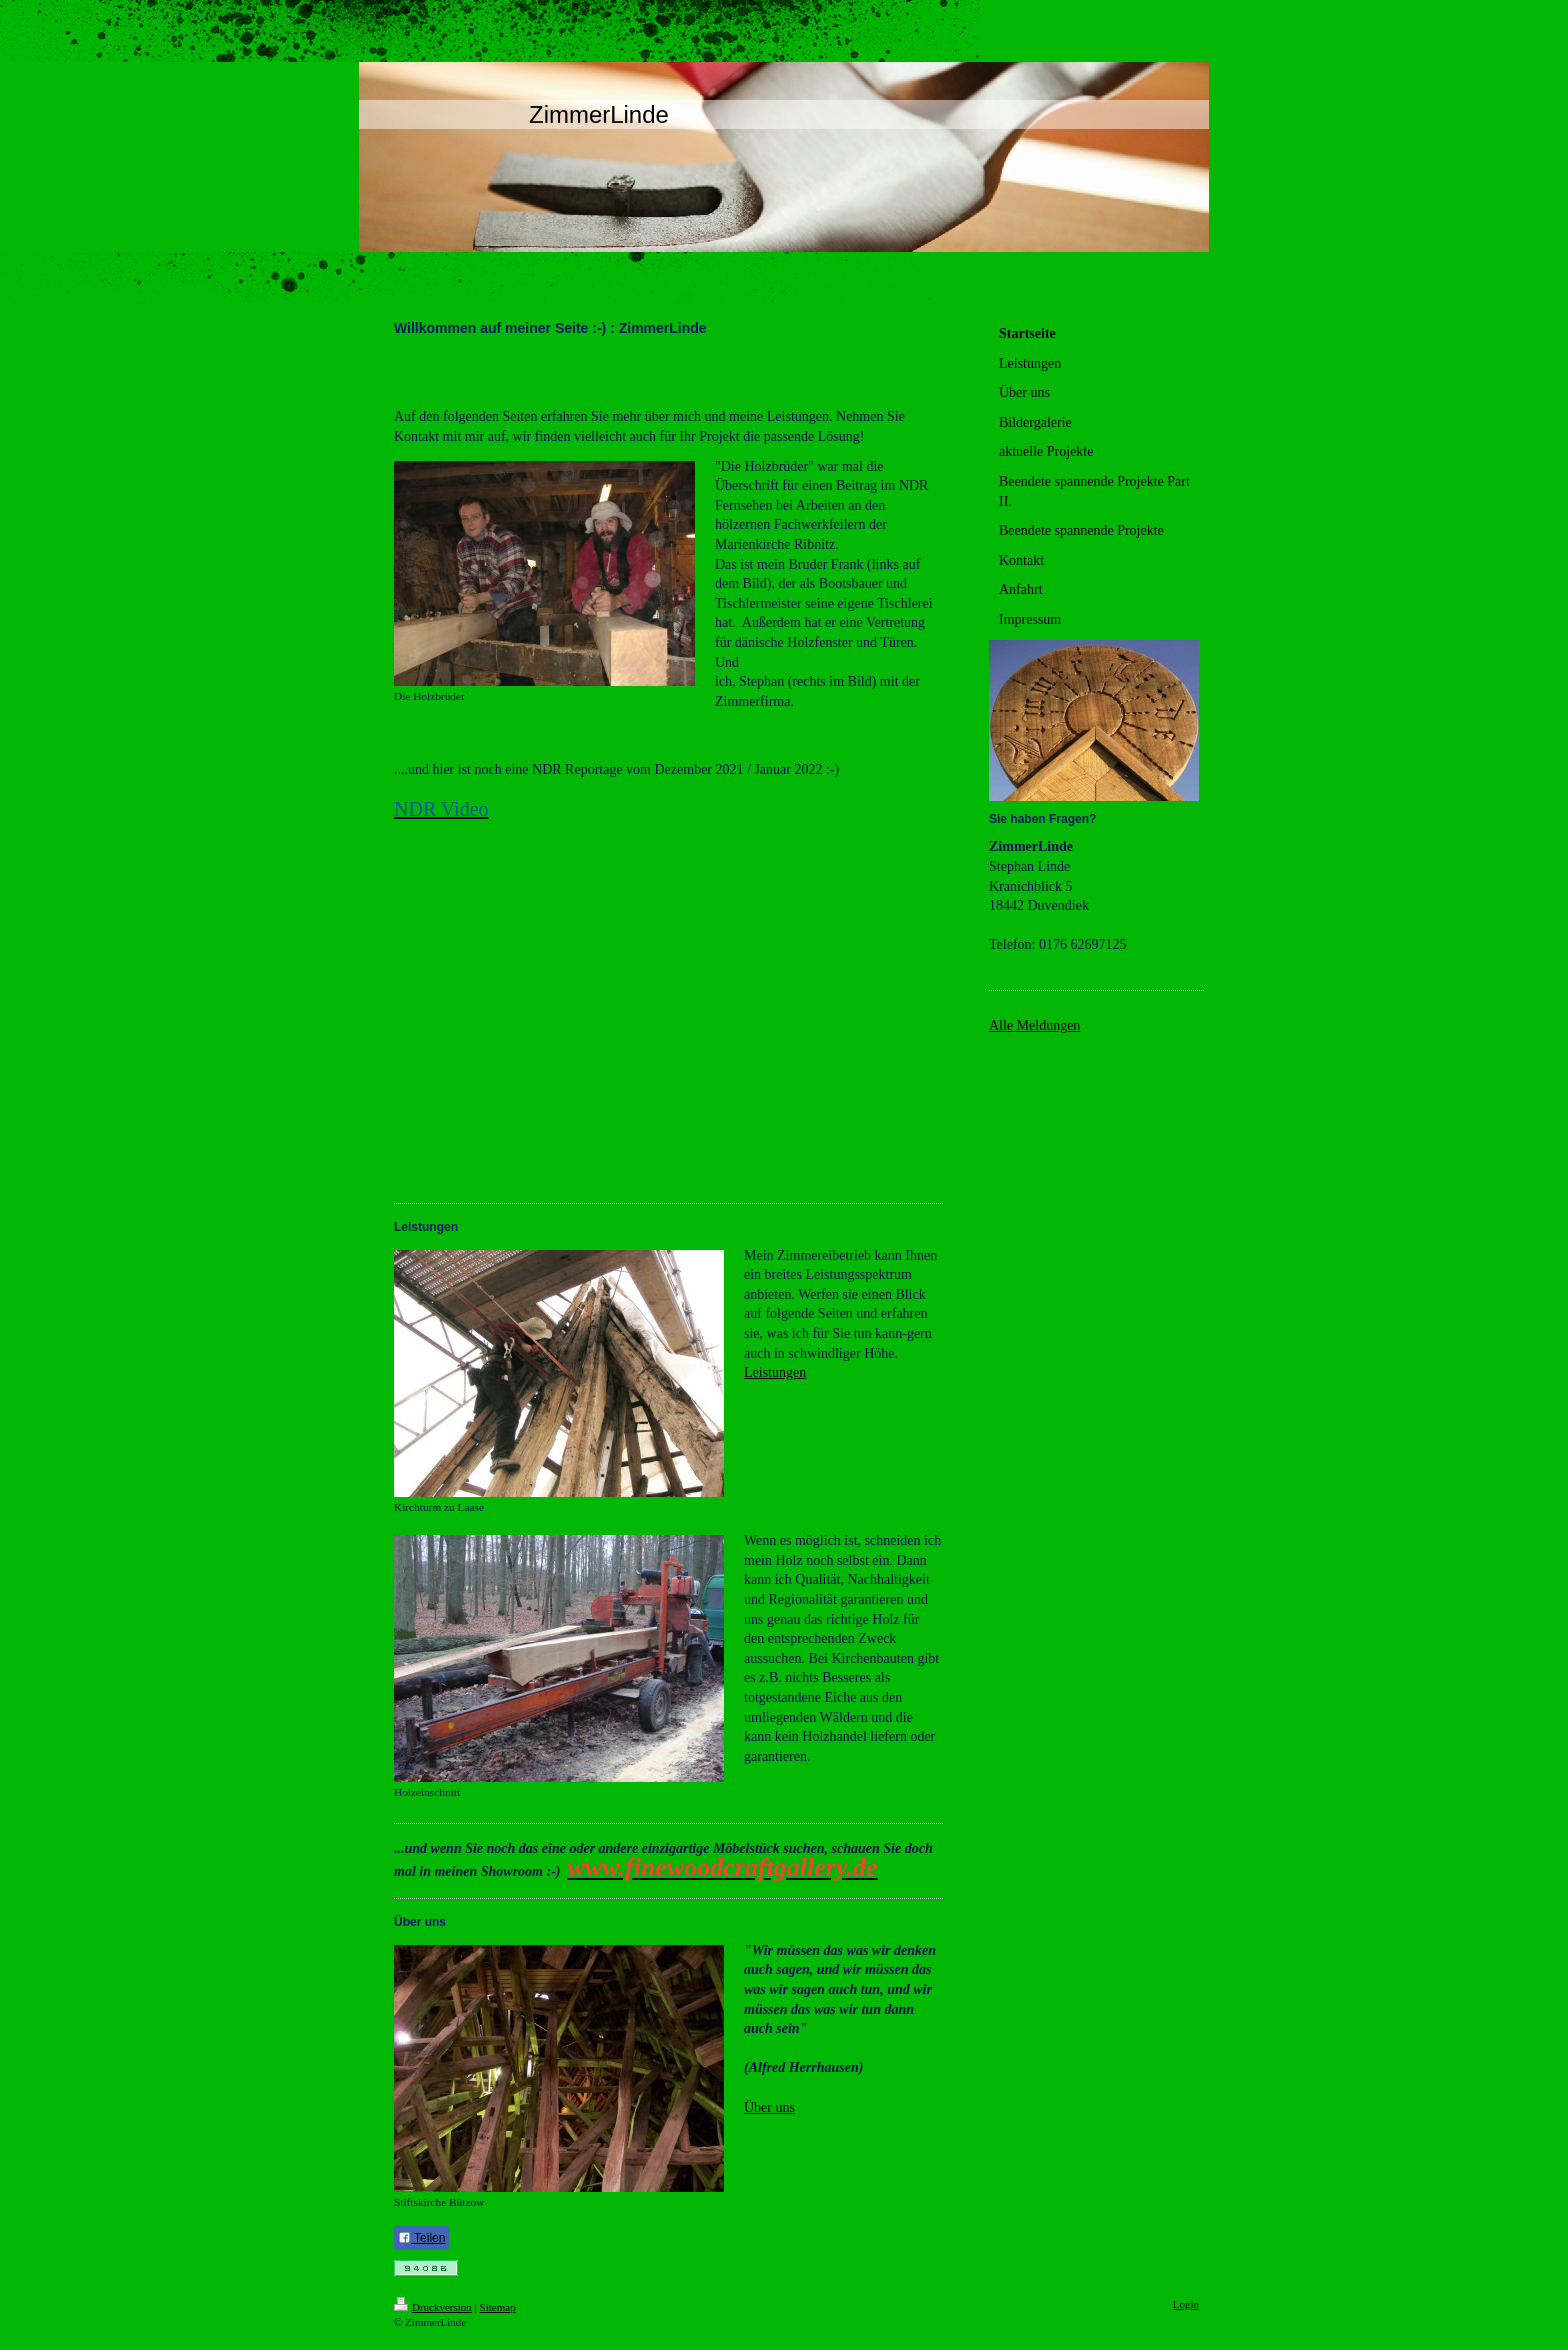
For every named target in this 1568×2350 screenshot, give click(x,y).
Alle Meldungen (1034, 1025)
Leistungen (775, 1372)
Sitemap (498, 2307)
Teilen (421, 2238)
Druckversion (433, 2307)
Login (1186, 2304)
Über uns (769, 2107)
